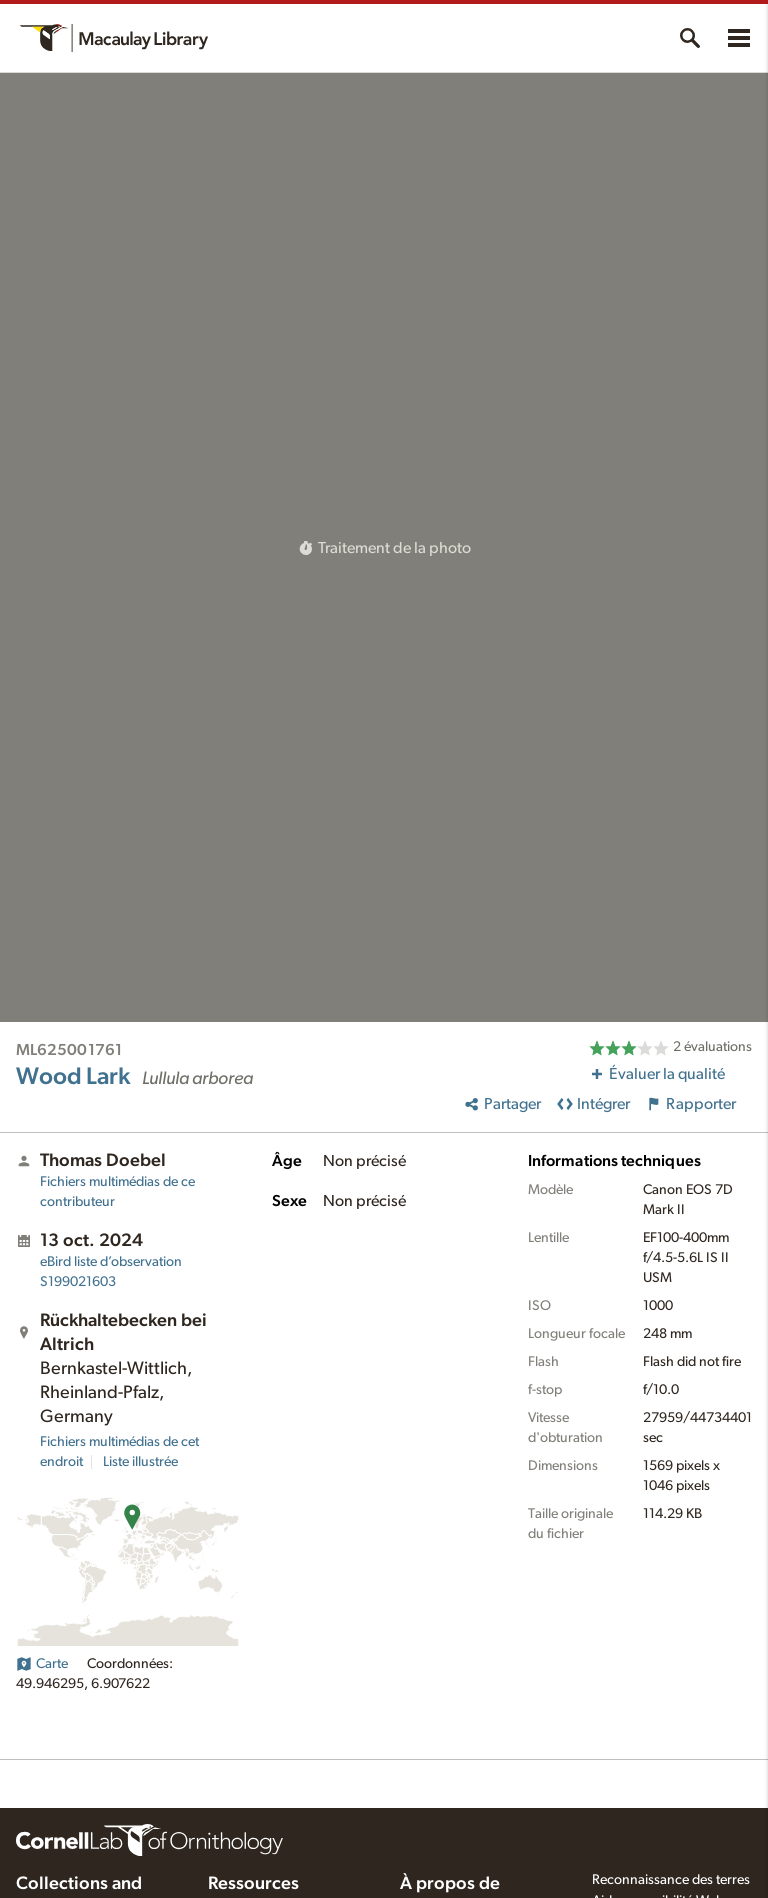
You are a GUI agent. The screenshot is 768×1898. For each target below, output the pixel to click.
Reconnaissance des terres (671, 1880)
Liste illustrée (140, 1462)
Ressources (253, 1884)
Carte (42, 1664)
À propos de (450, 1884)
